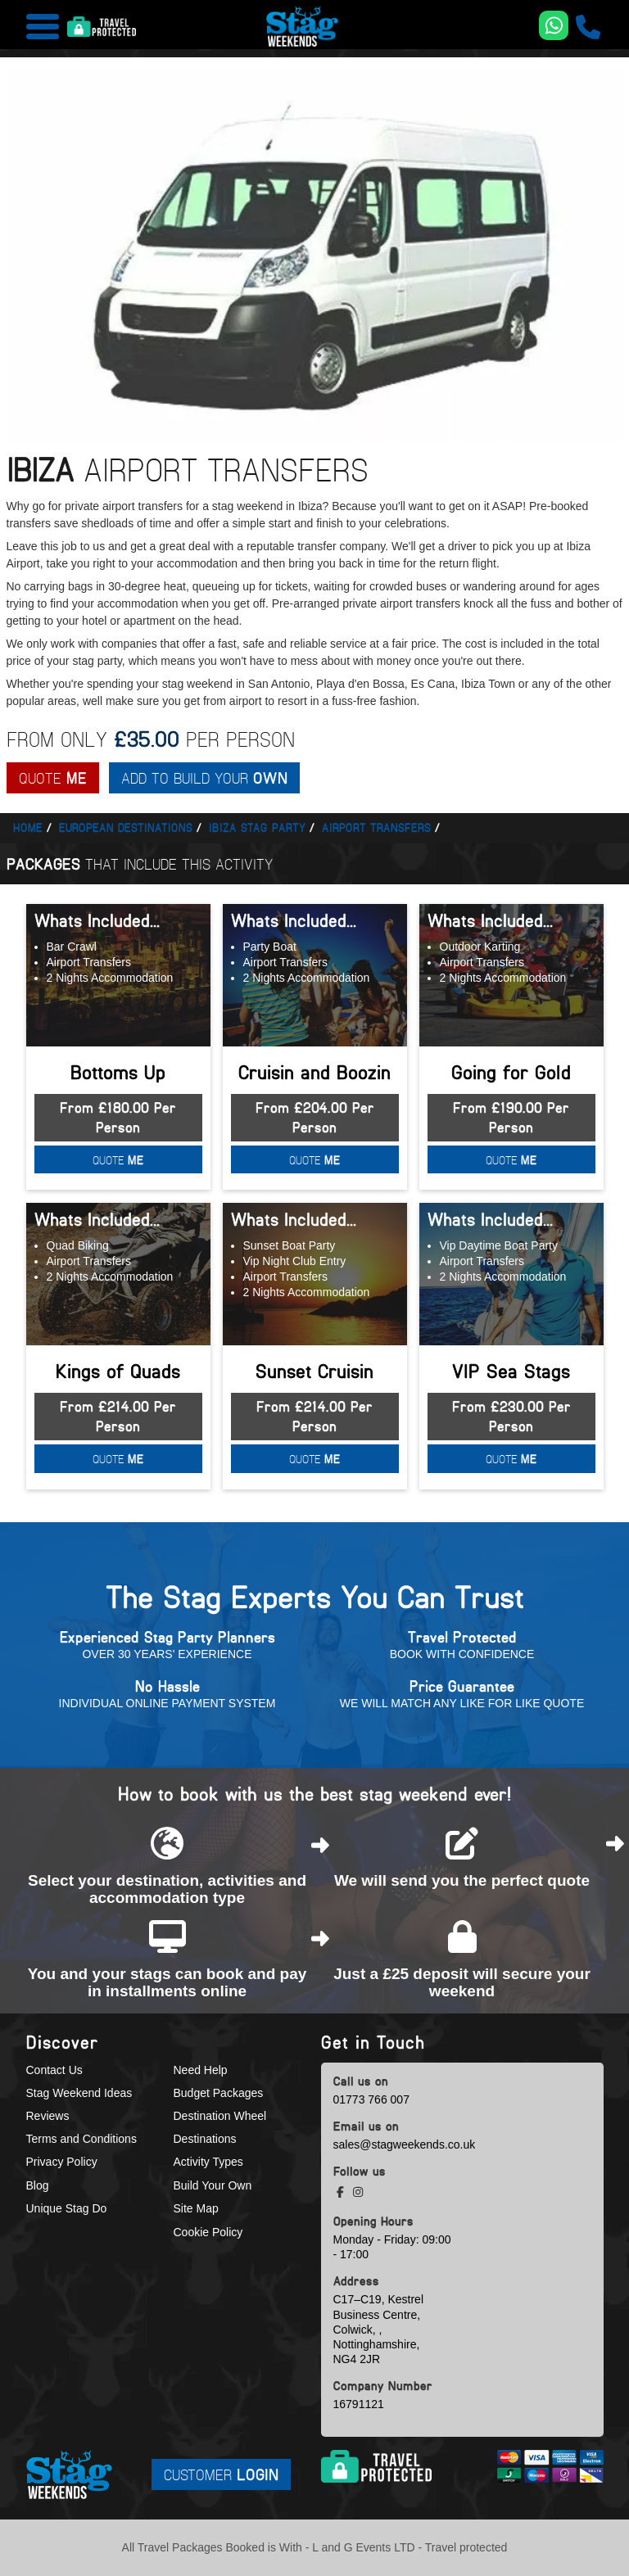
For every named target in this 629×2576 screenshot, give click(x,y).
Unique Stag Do (66, 2208)
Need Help (201, 2070)
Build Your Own (213, 2185)
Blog (37, 2185)
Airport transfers (376, 827)
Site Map (196, 2208)
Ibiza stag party (257, 827)
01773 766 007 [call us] (371, 2099)
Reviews (48, 2115)
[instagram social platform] (358, 2192)
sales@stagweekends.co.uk (404, 2144)
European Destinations (125, 827)
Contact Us (54, 2070)
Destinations (205, 2138)
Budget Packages (219, 2092)
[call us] (588, 27)
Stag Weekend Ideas (79, 2092)
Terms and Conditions (81, 2138)
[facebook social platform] (342, 2192)
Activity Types (208, 2161)
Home (28, 827)
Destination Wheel (220, 2115)
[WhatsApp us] (553, 25)
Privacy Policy (61, 2161)
